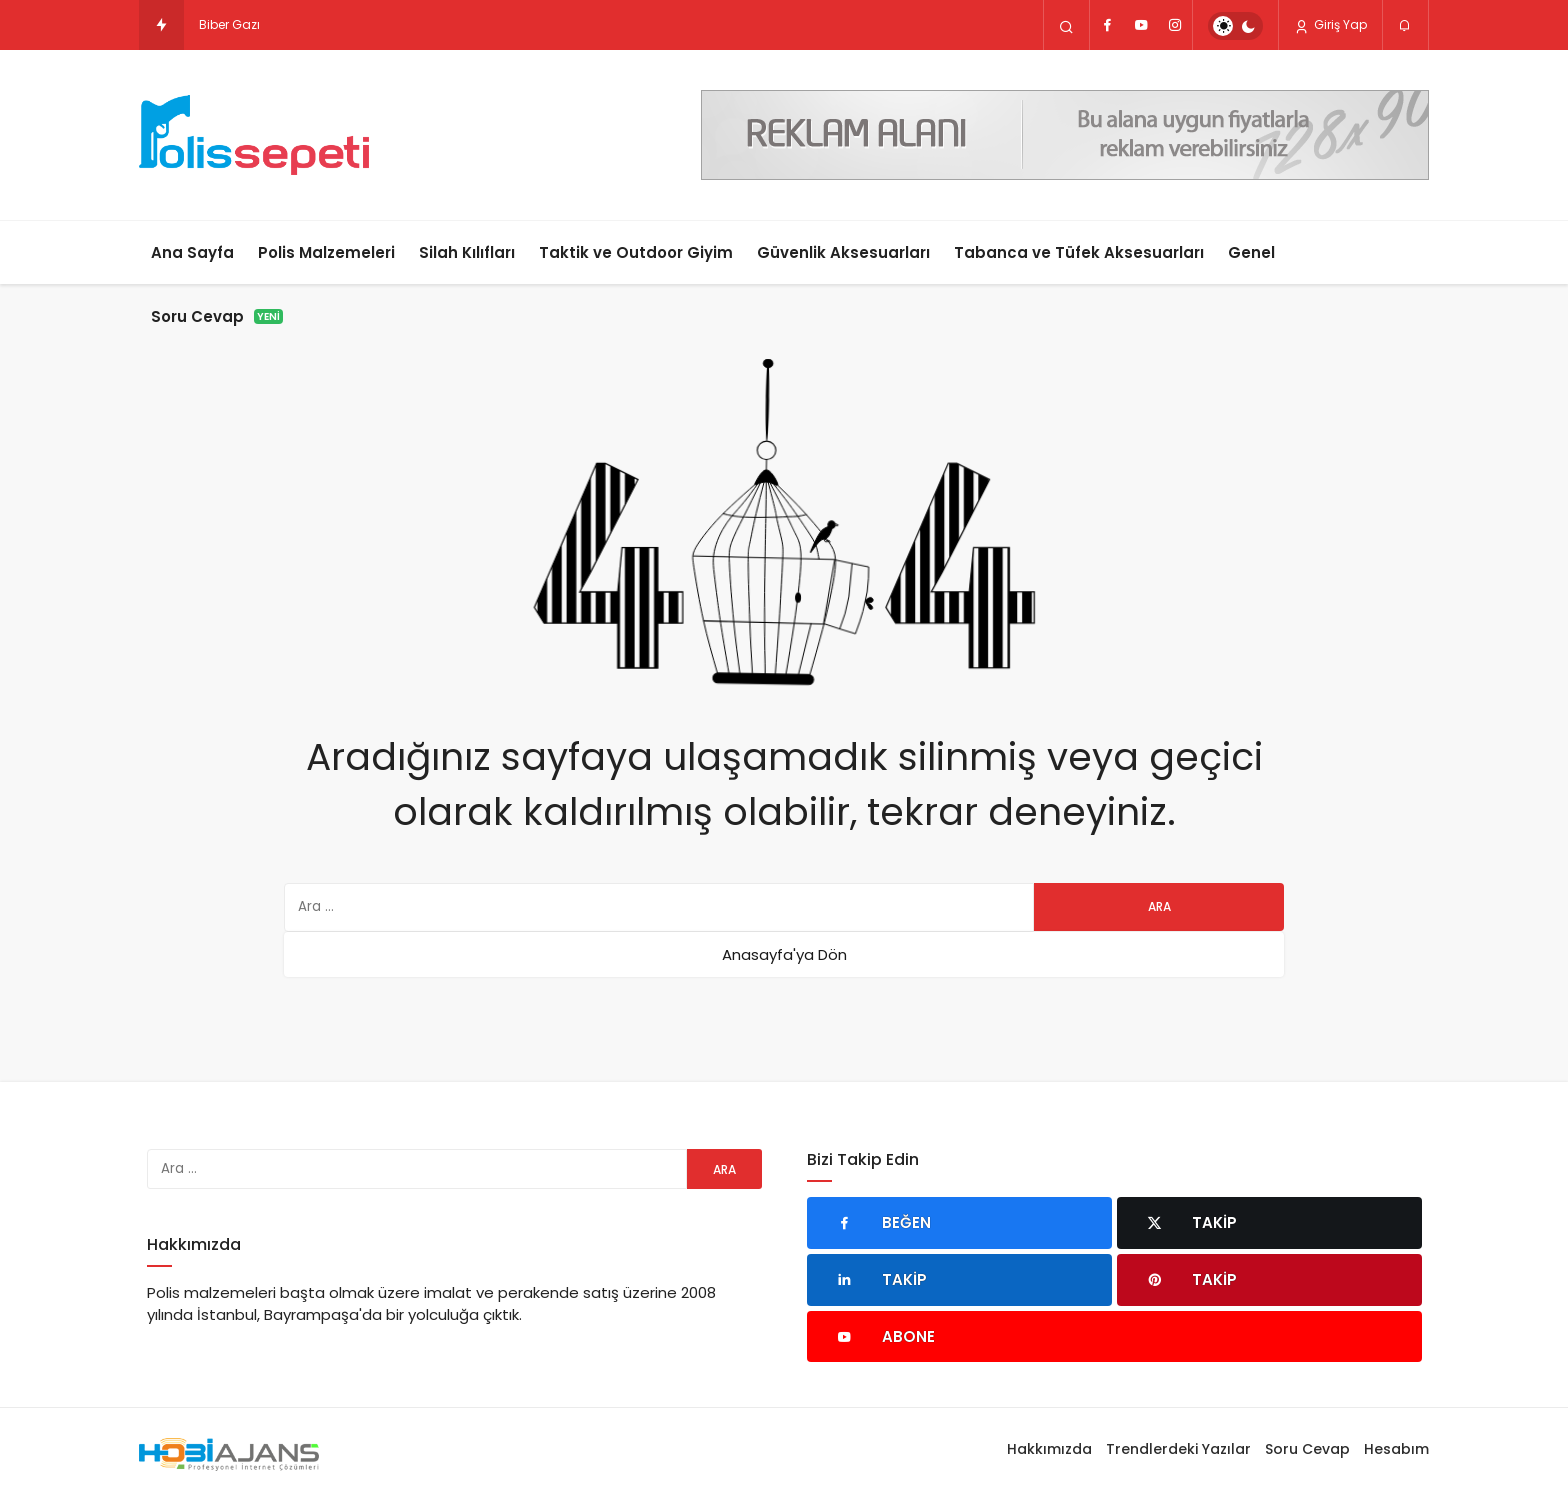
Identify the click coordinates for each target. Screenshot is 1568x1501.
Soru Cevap (217, 316)
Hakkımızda (1049, 1449)
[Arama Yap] (1066, 26)
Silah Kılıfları (467, 252)
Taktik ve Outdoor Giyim (636, 252)
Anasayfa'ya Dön (784, 954)
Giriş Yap (1330, 25)
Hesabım (1396, 1449)
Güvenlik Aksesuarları (843, 252)
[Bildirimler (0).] (1405, 26)
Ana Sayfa (192, 252)
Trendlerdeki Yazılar (1178, 1449)
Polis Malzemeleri (326, 252)
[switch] (1235, 26)
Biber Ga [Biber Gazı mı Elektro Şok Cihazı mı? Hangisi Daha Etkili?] (225, 24)
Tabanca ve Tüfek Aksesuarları (1079, 252)
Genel (1251, 252)
